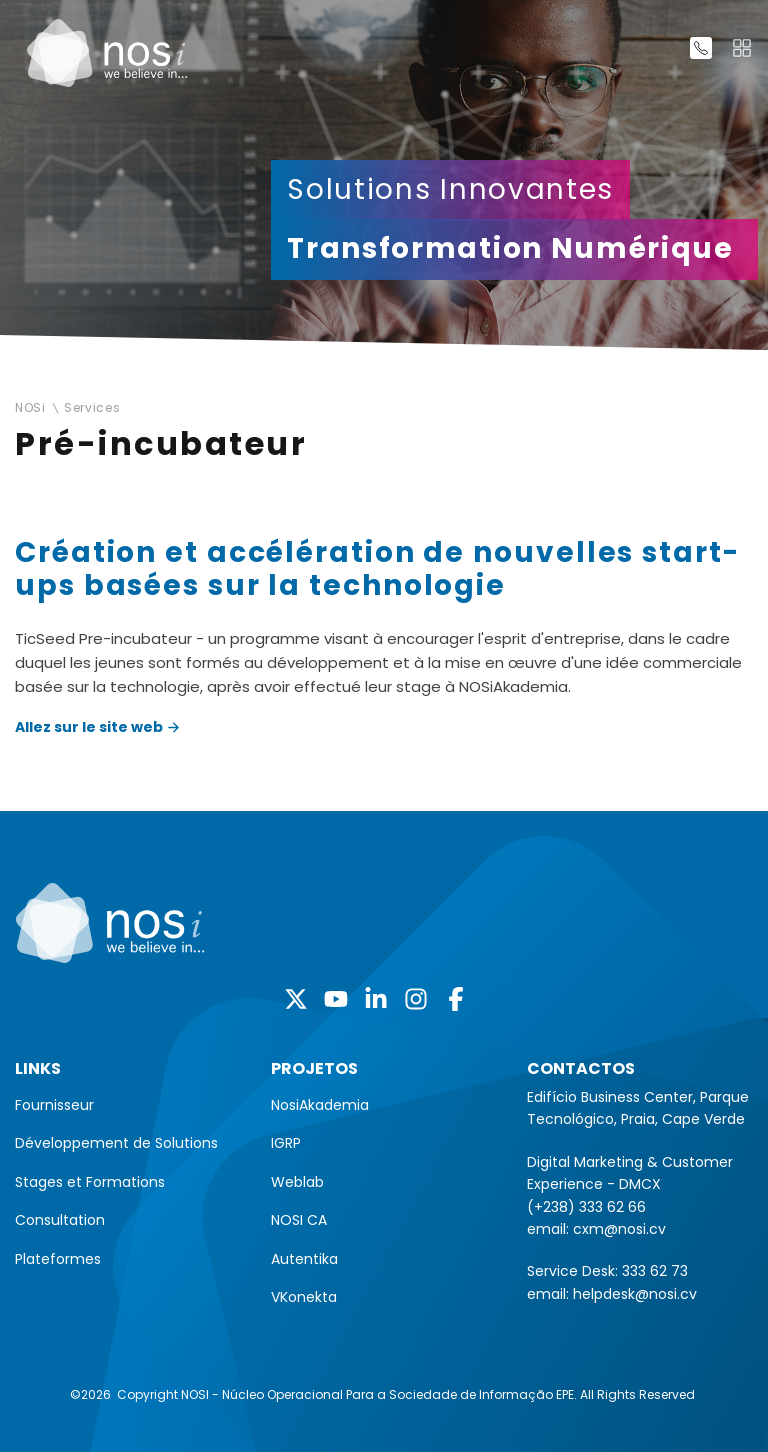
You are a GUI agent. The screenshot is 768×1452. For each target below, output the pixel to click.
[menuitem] (128, 1105)
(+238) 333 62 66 (586, 1207)
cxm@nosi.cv (619, 1229)
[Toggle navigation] (742, 48)
